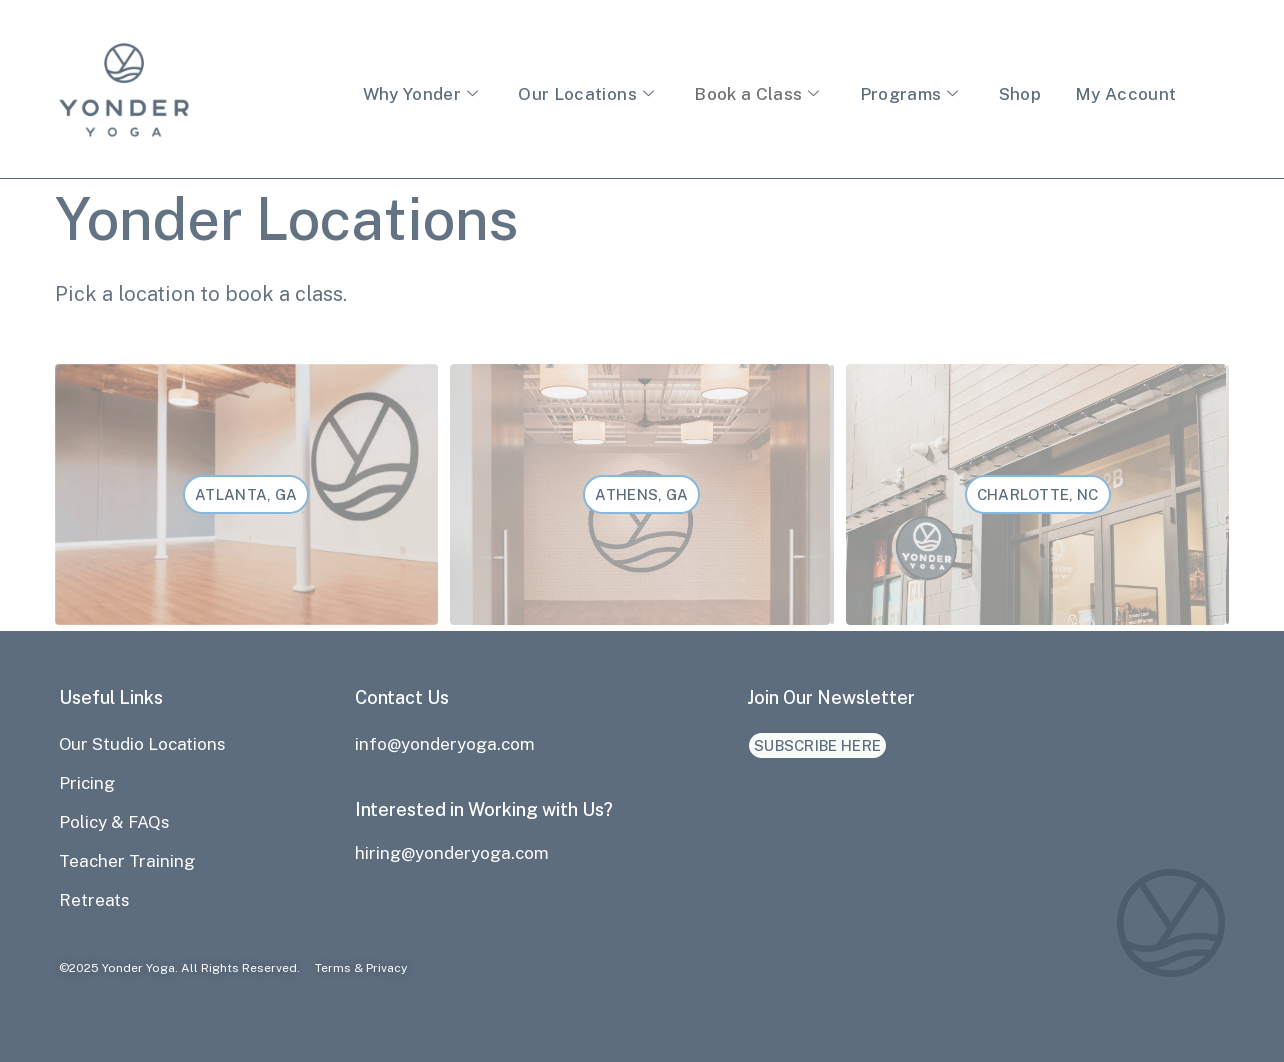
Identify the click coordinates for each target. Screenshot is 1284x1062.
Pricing (87, 783)
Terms (333, 968)
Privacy (386, 968)
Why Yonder (421, 94)
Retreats (94, 900)
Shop (1020, 94)
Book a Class (756, 94)
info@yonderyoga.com (445, 744)
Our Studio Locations (142, 744)
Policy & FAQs (114, 822)
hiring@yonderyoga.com (452, 853)
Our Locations (586, 94)
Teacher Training (127, 861)
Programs (909, 94)
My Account (1125, 94)
